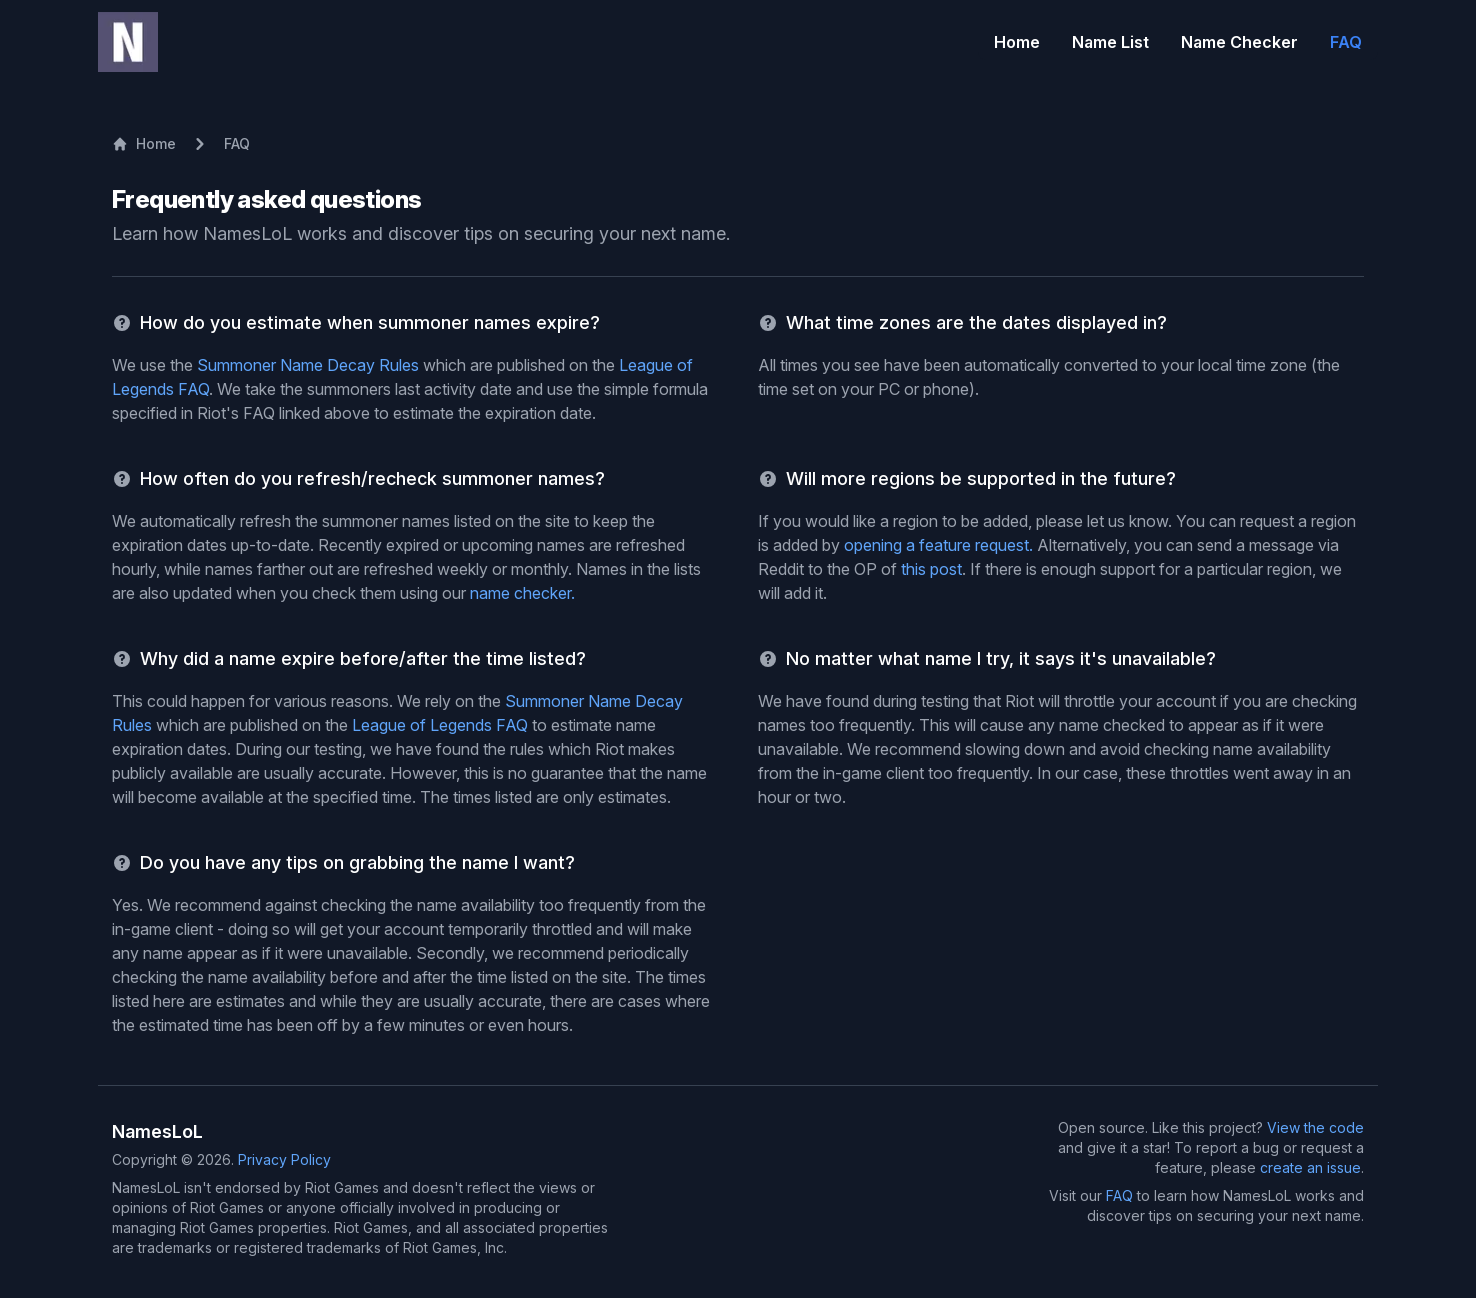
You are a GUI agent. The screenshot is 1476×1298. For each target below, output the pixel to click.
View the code (1315, 1127)
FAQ (1119, 1195)
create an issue (1310, 1167)
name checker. (522, 593)
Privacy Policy (284, 1159)
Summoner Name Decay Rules (308, 365)
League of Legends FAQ (440, 725)
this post (931, 569)
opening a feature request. (938, 545)
